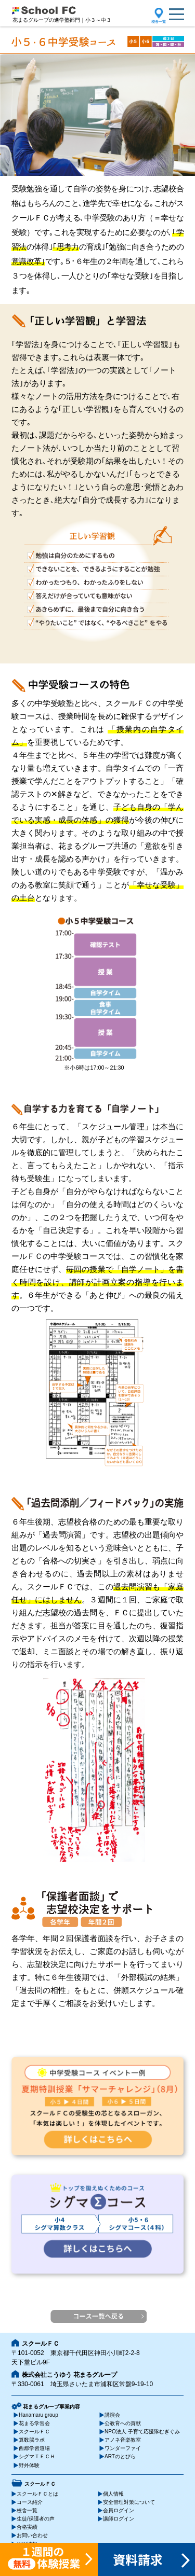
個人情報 (113, 2494)
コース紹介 (30, 2502)
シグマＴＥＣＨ (37, 2456)
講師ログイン (118, 2519)
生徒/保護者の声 (36, 2519)
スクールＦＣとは (37, 2494)
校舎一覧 (27, 2510)
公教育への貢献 (123, 2423)
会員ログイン (118, 2510)
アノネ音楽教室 (123, 2440)
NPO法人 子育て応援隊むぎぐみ (142, 2431)
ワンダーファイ (123, 2448)
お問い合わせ (32, 2535)
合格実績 (27, 2527)
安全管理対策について (129, 2502)
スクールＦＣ (34, 2431)
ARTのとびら (120, 2456)
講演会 (112, 2415)
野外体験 (29, 2465)
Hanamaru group (38, 2415)
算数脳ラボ (32, 2440)
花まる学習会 (34, 2423)
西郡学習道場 (34, 2448)
